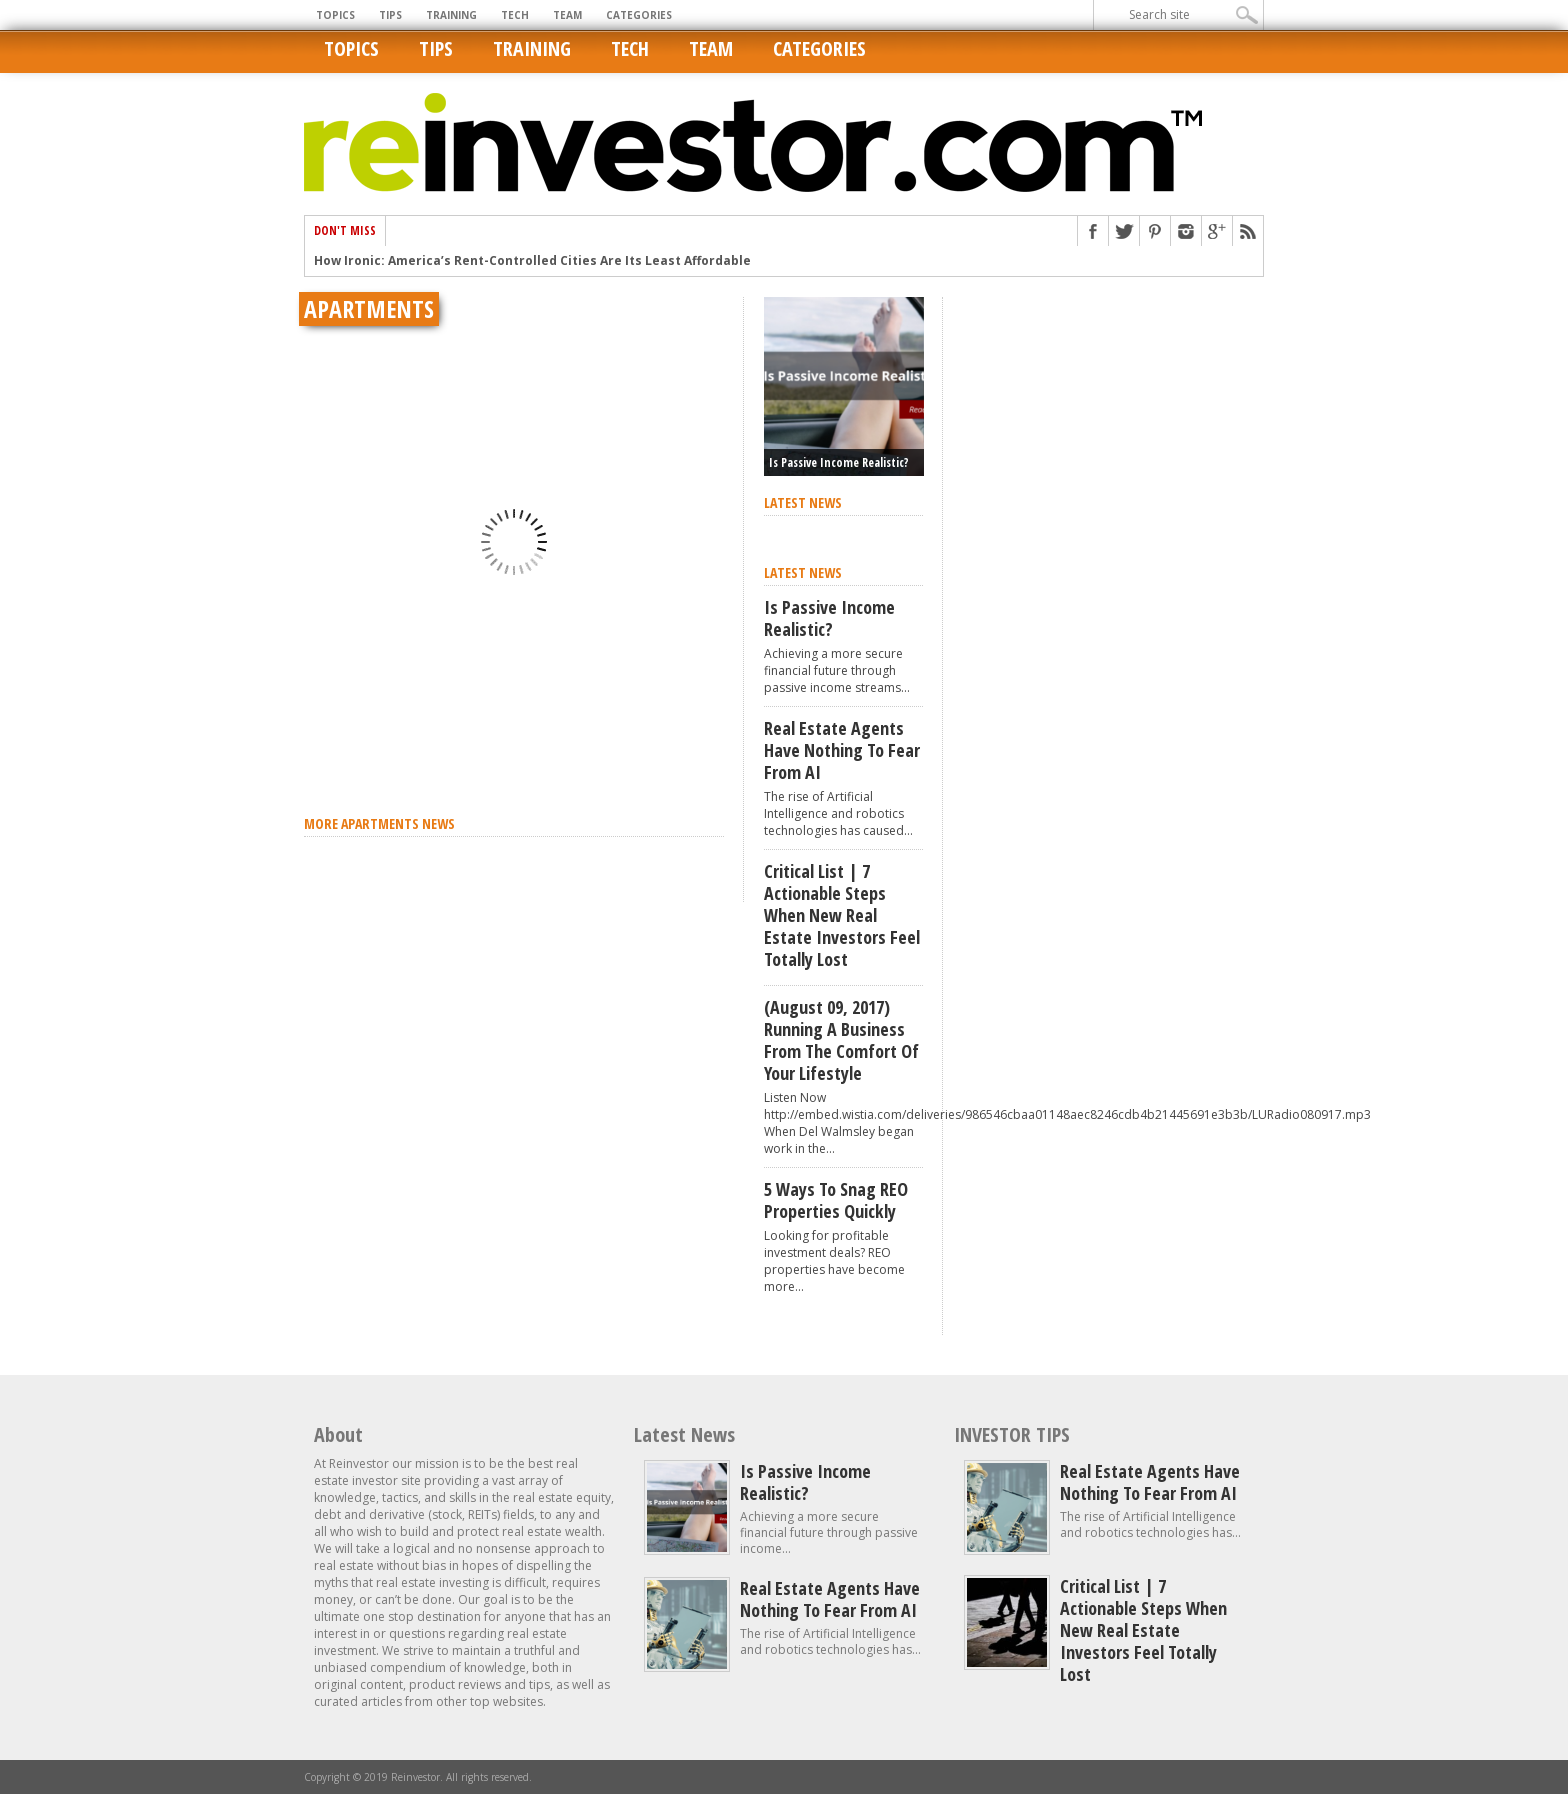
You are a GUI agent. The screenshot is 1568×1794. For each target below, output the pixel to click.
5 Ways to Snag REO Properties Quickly (836, 1200)
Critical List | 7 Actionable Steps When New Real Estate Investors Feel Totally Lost (842, 915)
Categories (639, 15)
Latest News (684, 1434)
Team (567, 15)
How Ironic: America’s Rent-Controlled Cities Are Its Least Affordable (532, 261)
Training (451, 15)
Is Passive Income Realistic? (839, 462)
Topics (335, 15)
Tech (515, 15)
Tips (390, 15)
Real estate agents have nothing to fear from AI (842, 750)
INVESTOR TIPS (1012, 1434)
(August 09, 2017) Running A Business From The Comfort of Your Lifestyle (841, 1040)
